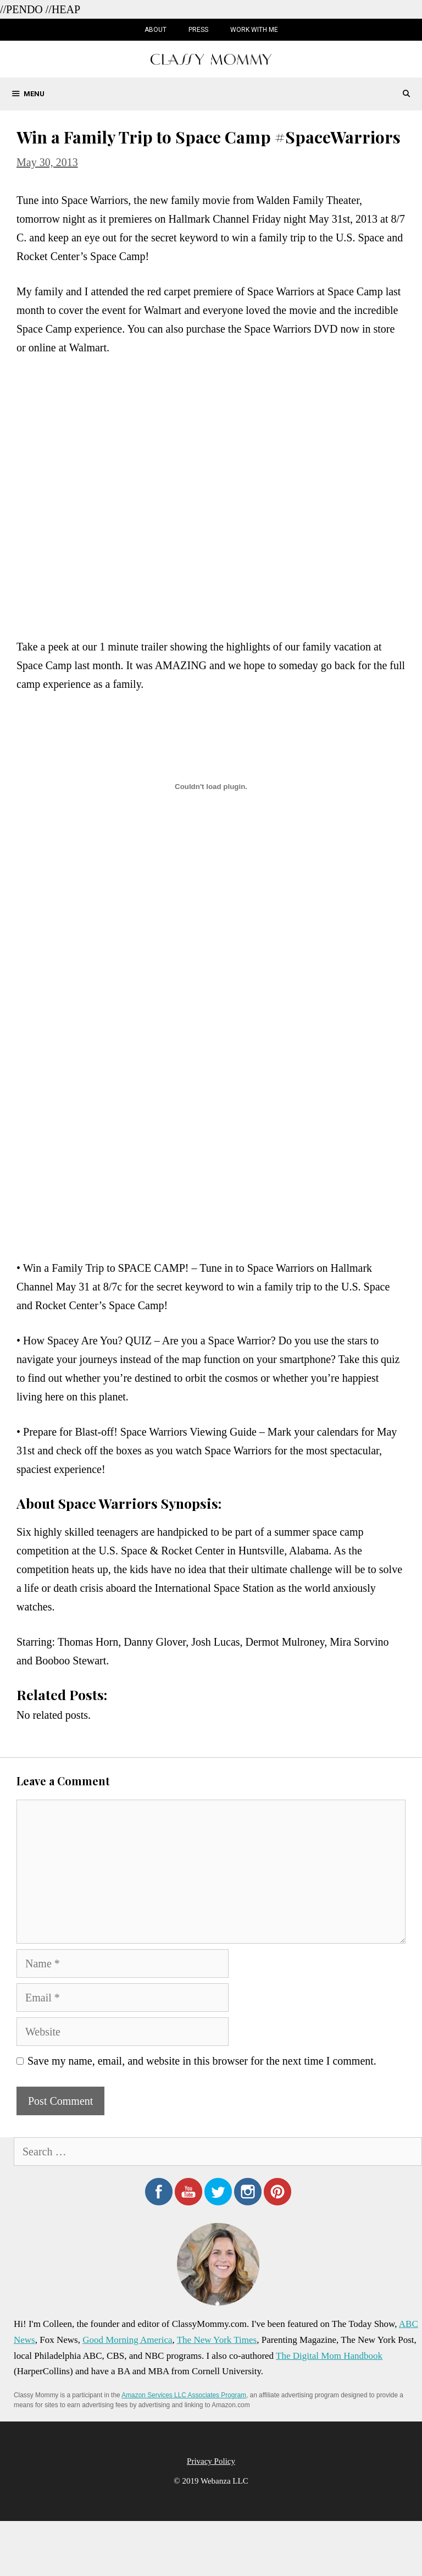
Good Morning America (127, 2340)
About (155, 30)
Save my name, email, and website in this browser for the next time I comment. (201, 2061)
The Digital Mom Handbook (329, 2356)
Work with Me (254, 30)
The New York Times (217, 2340)
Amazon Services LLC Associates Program (183, 2395)
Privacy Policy (211, 2461)
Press (198, 30)
